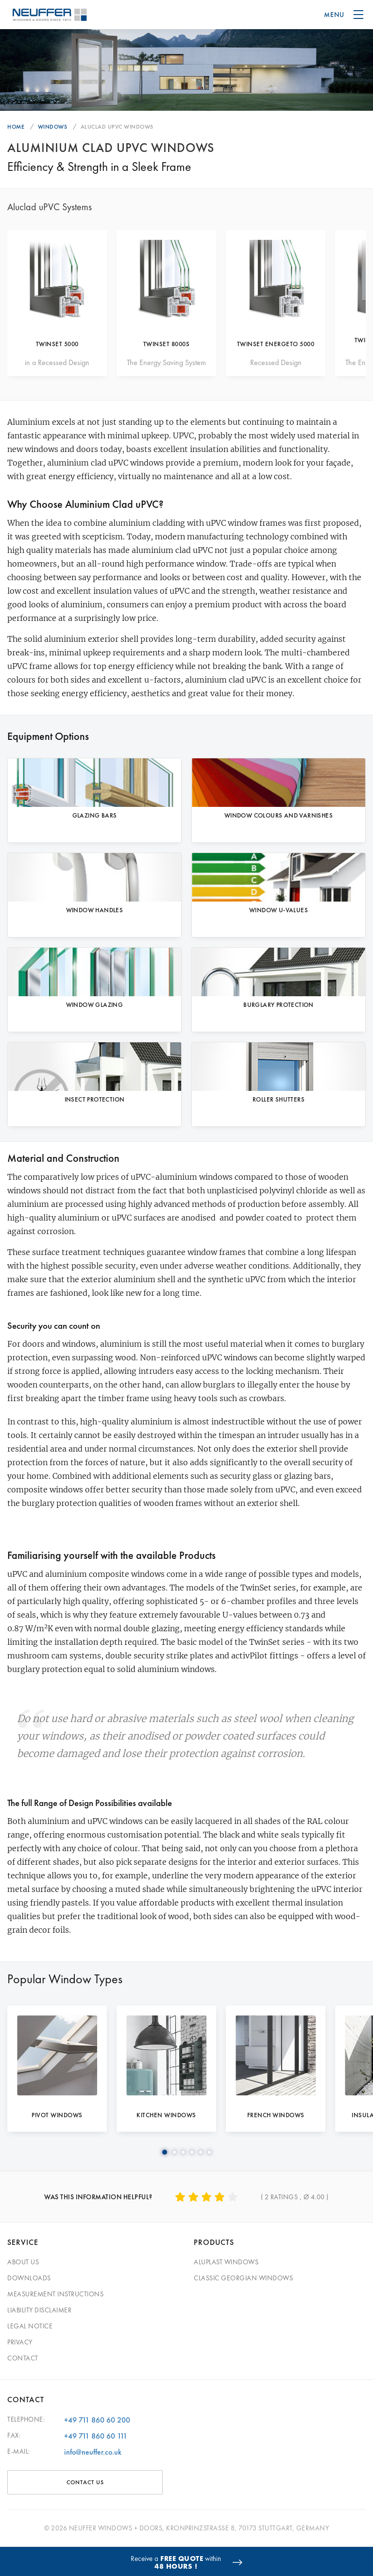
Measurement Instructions (55, 2294)
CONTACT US (85, 2482)
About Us (23, 2262)
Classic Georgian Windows (243, 2278)
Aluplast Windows (226, 2262)
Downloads (29, 2278)
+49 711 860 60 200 (97, 2420)
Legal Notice (29, 2326)
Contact (22, 2358)
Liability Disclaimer (39, 2310)
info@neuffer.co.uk (92, 2452)
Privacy (20, 2342)
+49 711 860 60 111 (95, 2436)
